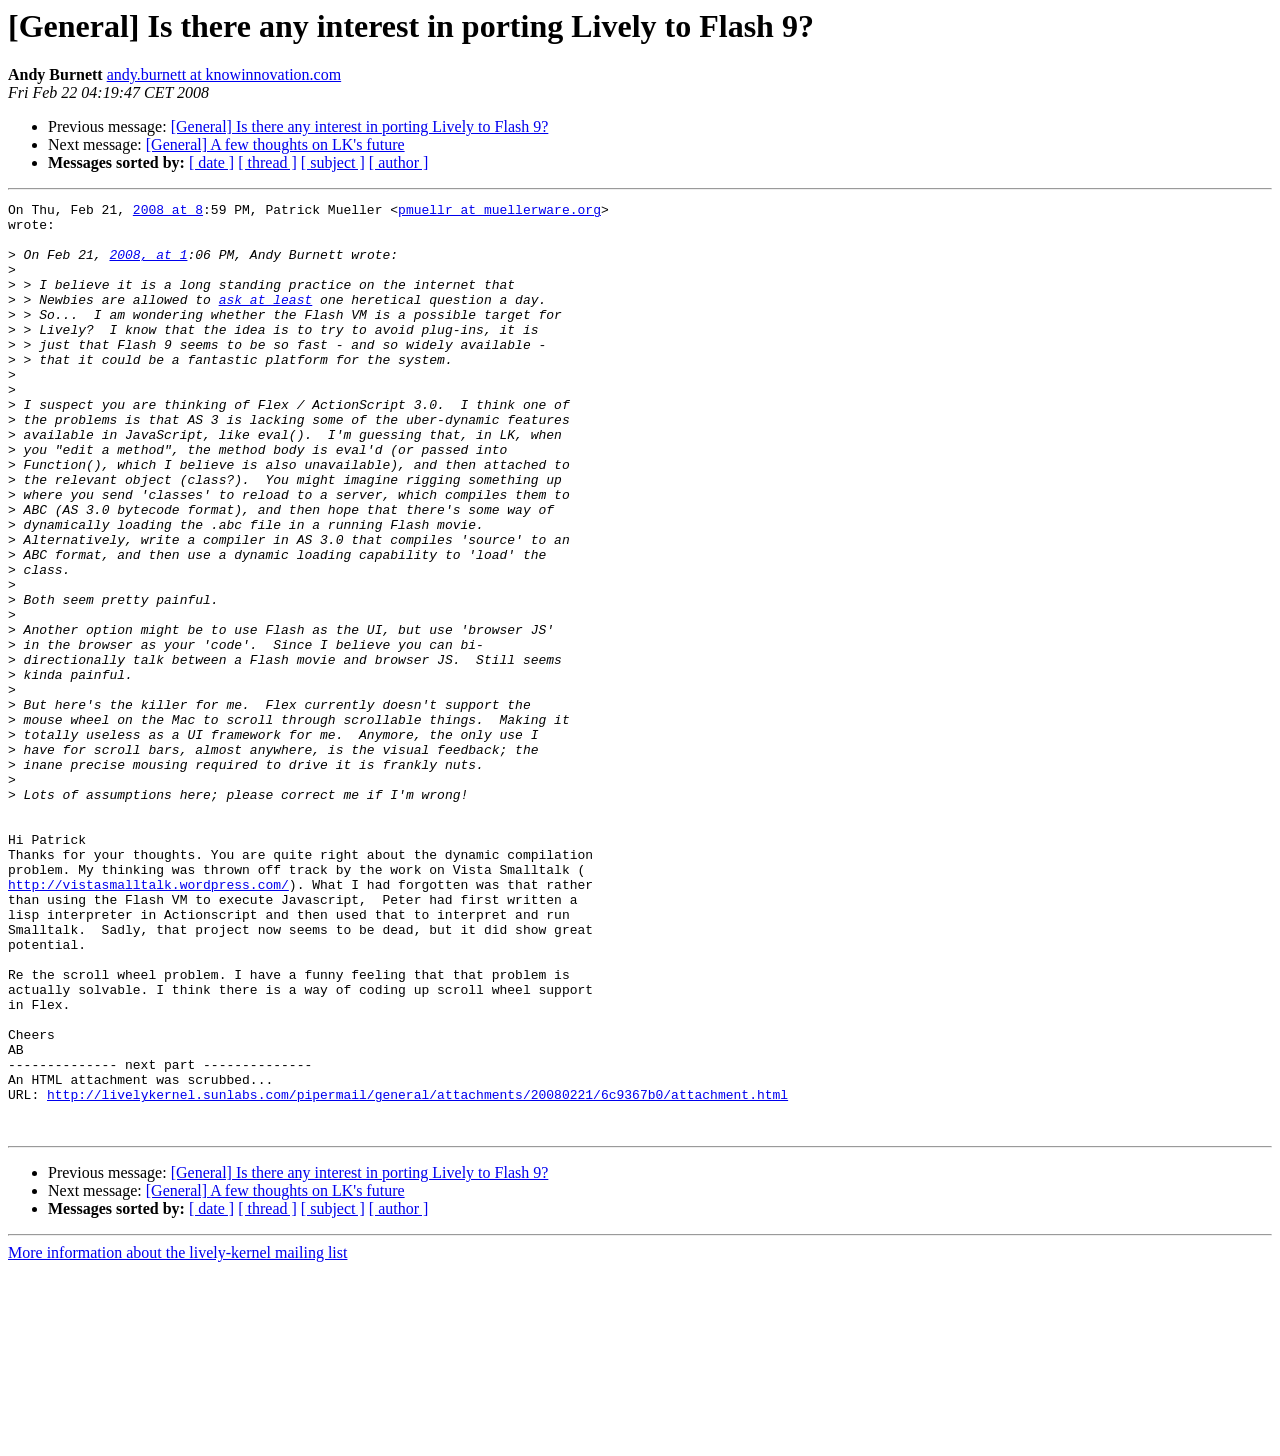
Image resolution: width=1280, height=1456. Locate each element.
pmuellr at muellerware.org (499, 212)
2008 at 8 (168, 212)
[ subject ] (333, 162)
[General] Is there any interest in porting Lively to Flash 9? (360, 126)
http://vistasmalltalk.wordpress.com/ (148, 1022)
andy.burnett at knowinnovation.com (224, 74)
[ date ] (211, 162)
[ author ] (399, 162)
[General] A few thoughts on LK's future (275, 144)
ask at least (266, 320)
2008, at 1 (148, 266)
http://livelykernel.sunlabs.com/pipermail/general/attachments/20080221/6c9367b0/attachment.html (417, 1274)
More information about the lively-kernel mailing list (177, 1438)
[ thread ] (267, 162)
